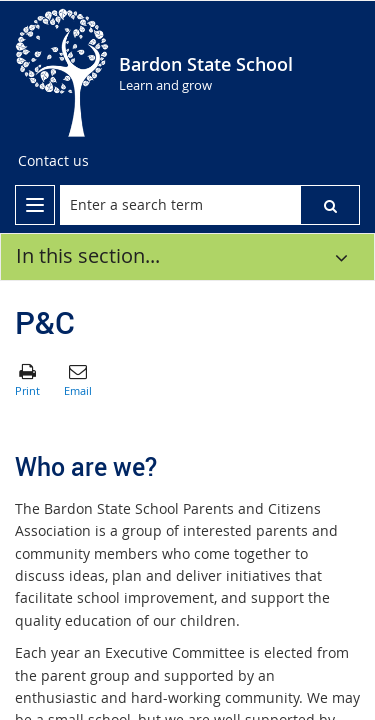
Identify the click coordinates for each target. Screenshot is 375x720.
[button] (330, 205)
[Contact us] (53, 161)
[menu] (35, 205)
